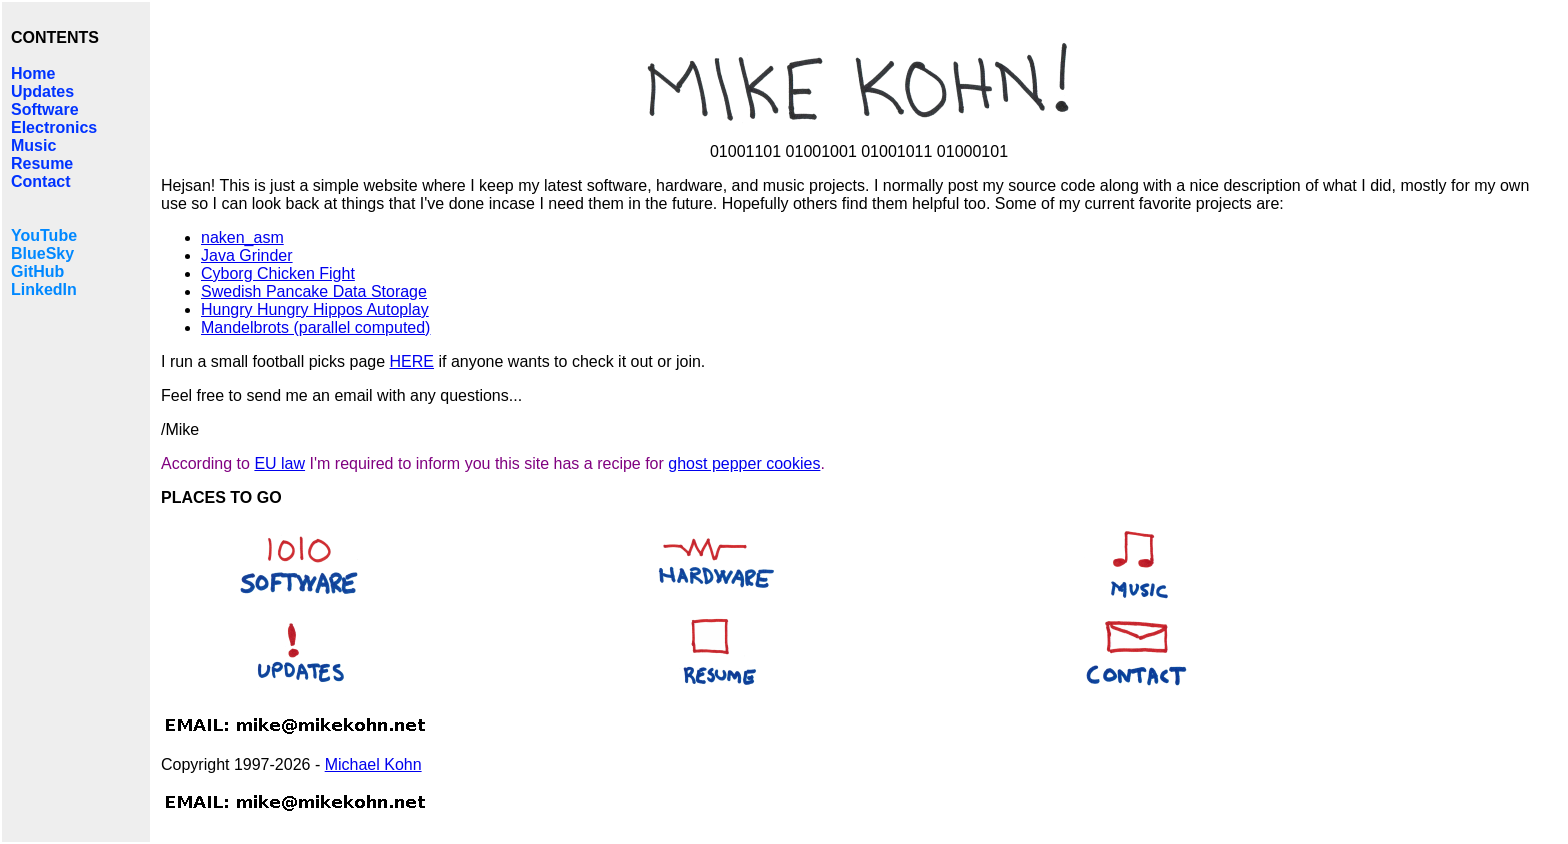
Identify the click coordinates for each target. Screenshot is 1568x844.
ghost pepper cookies (744, 463)
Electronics (54, 127)
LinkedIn (44, 289)
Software (45, 109)
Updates (42, 91)
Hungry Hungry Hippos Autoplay (315, 309)
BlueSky (42, 253)
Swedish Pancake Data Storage (314, 291)
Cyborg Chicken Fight (278, 273)
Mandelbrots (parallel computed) (315, 327)
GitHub (37, 271)
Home (33, 73)
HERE (412, 361)
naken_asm (242, 237)
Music (33, 145)
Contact (41, 181)
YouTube (44, 235)
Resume (42, 163)
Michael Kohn (373, 764)
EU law (279, 463)
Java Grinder (247, 255)
